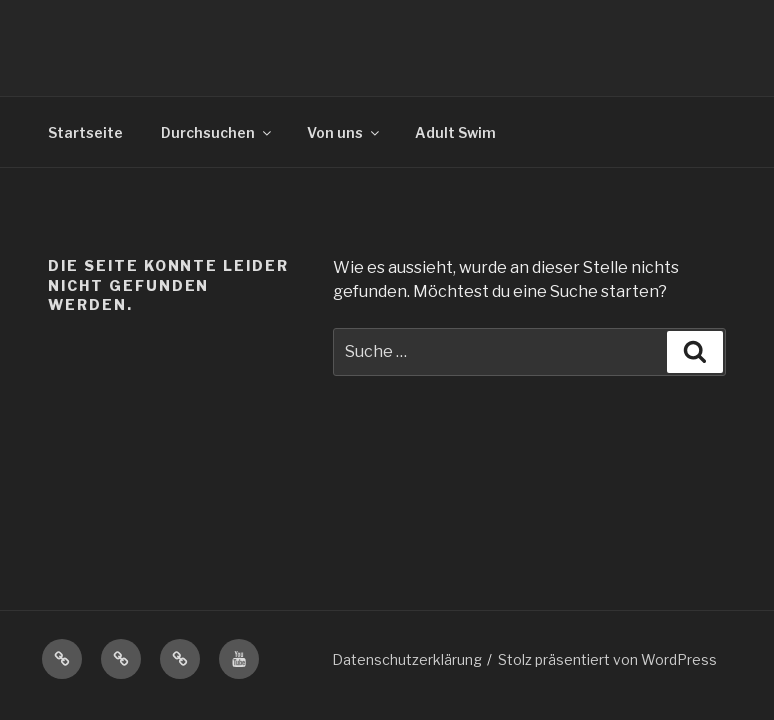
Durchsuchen (217, 132)
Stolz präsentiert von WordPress (607, 659)
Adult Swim (455, 132)
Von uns (344, 132)
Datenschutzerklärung (407, 659)
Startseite (85, 132)
